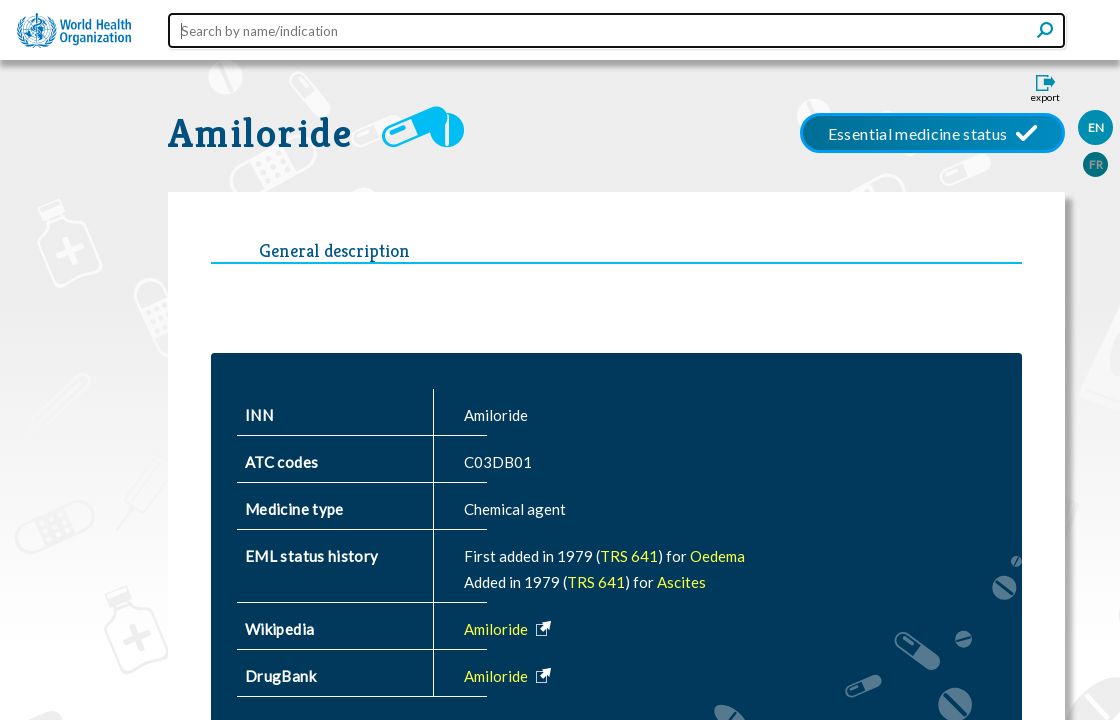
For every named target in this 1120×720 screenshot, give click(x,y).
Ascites (681, 582)
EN (1096, 127)
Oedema (717, 556)
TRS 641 (629, 556)
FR (1096, 164)
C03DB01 (498, 462)
